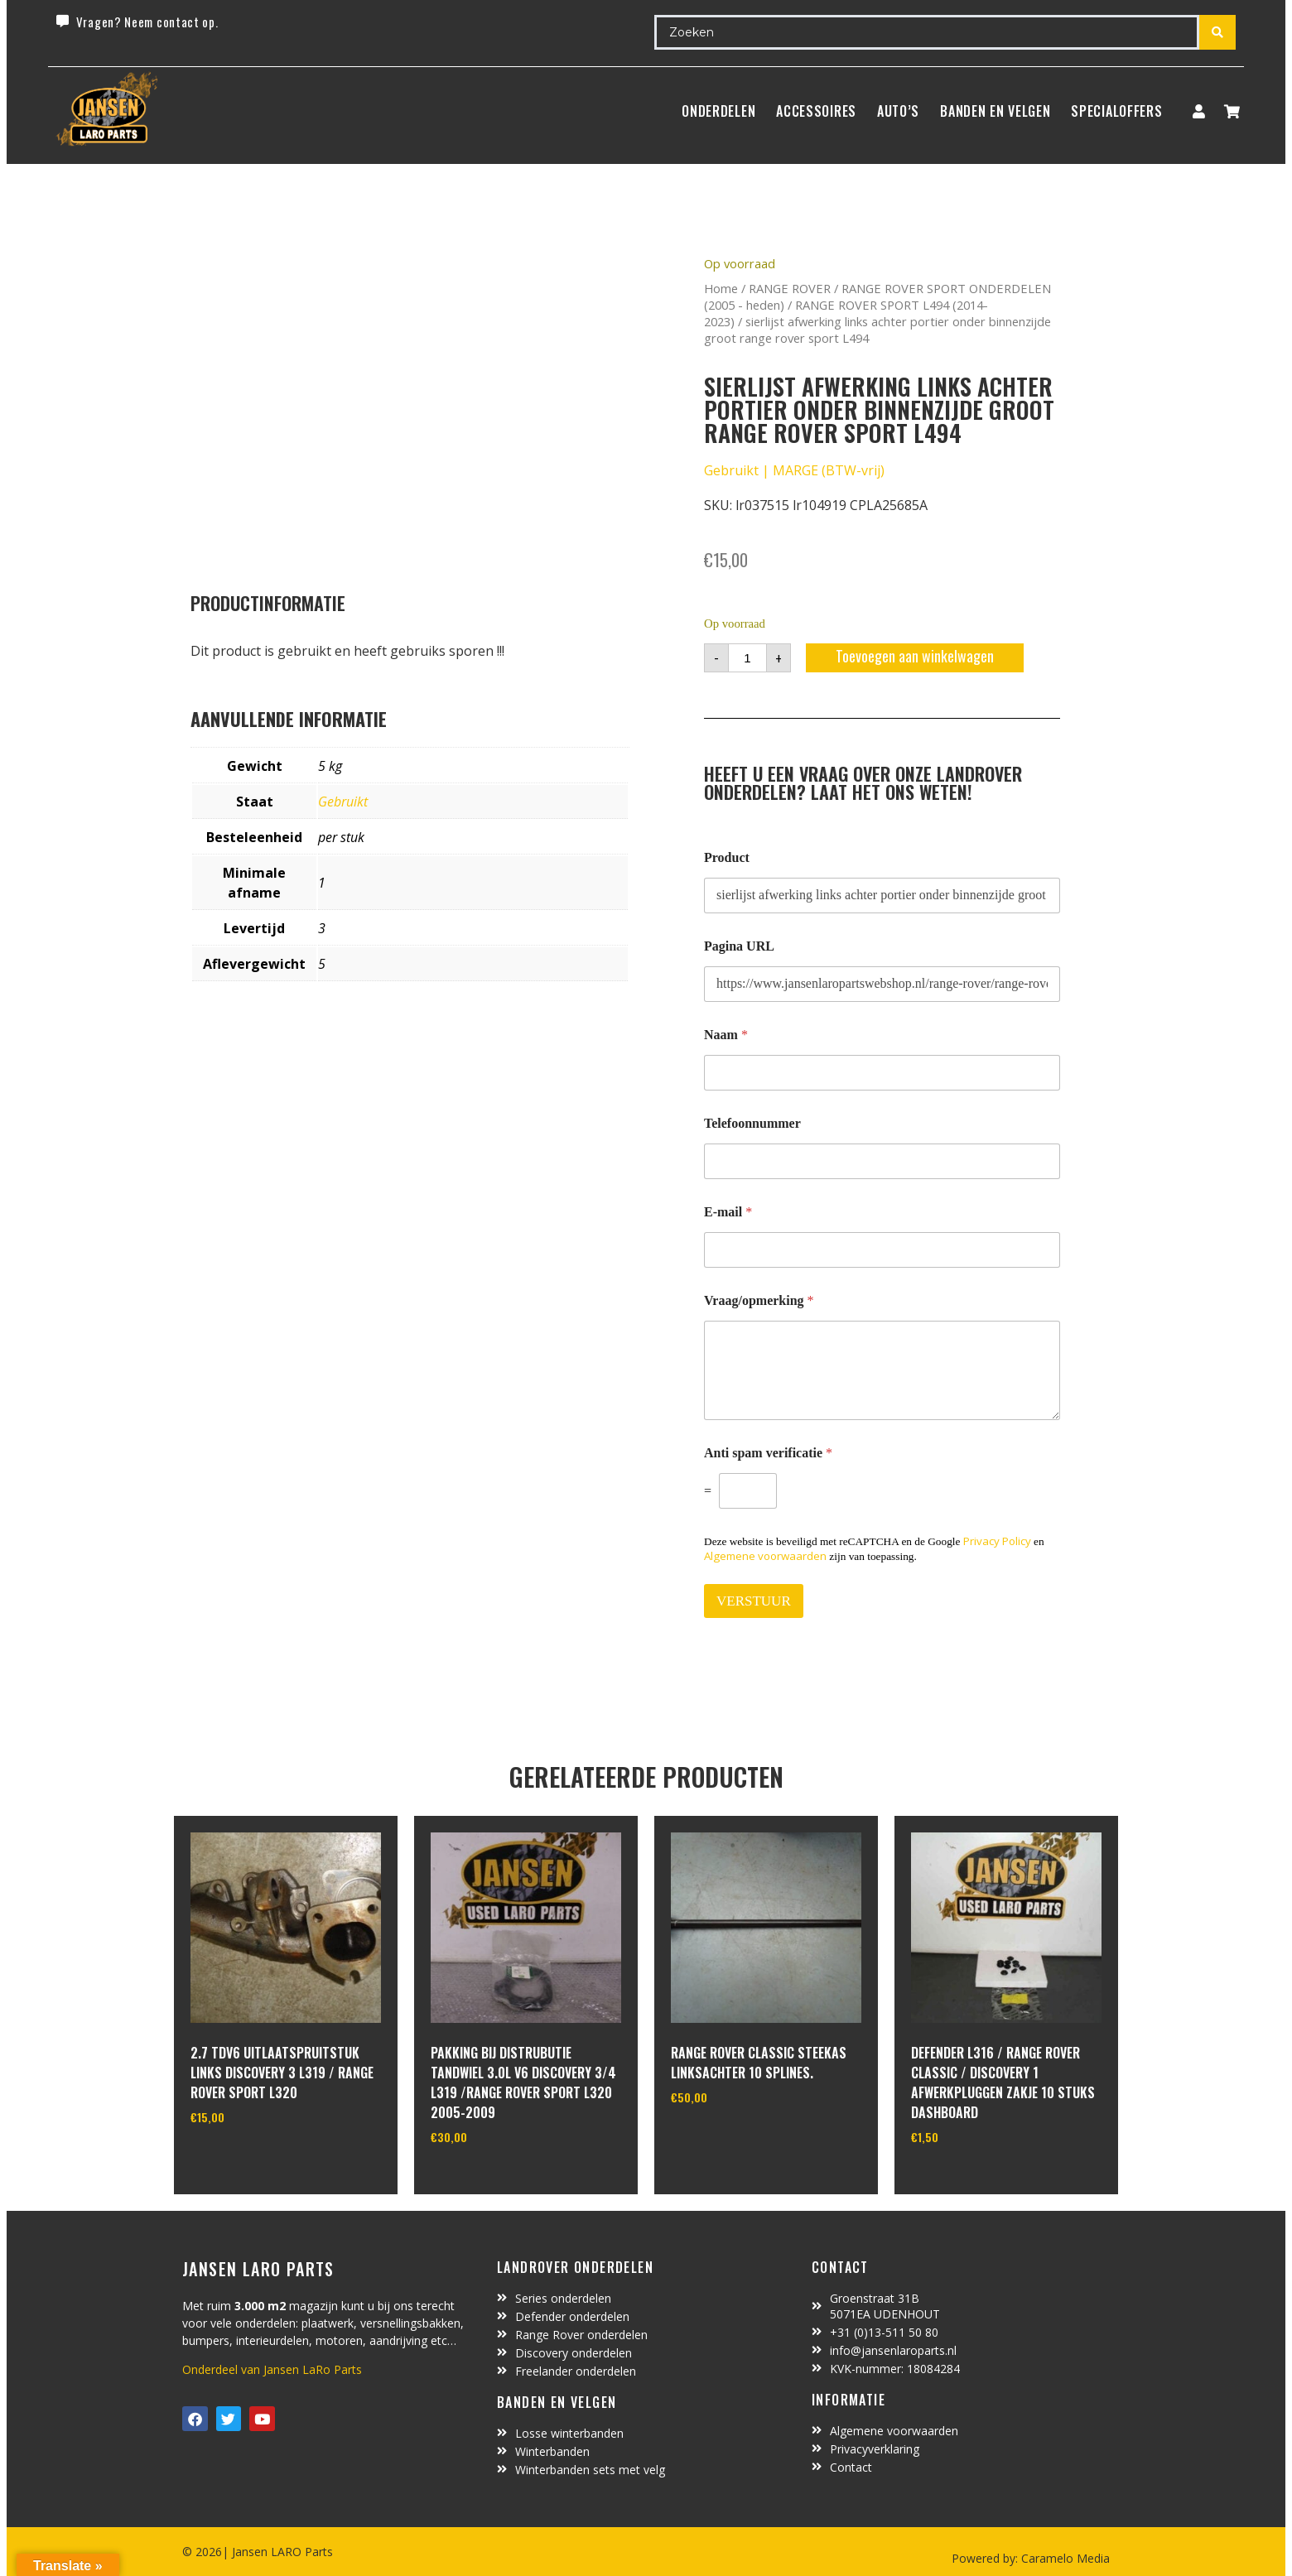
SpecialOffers (1116, 111)
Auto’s (898, 111)
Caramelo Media (1064, 2558)
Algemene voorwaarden (765, 1555)
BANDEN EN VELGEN (995, 111)
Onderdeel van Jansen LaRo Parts (272, 2369)
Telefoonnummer (752, 1123)
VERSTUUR (753, 1601)
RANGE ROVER (790, 288)
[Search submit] (1217, 32)
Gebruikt (343, 801)
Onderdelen (718, 111)
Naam (726, 1035)
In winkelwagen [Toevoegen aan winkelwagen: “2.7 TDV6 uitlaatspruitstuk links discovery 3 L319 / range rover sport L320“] (252, 2159)
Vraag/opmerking (759, 1300)
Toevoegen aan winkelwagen (915, 656)
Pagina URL (739, 946)
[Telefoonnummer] (882, 1161)
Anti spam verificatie (768, 1453)
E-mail (728, 1212)
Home (721, 288)
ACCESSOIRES (816, 111)
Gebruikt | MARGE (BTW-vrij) (794, 470)
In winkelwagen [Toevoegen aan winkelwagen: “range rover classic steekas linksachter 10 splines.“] (732, 2140)
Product (727, 857)
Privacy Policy (997, 1541)
